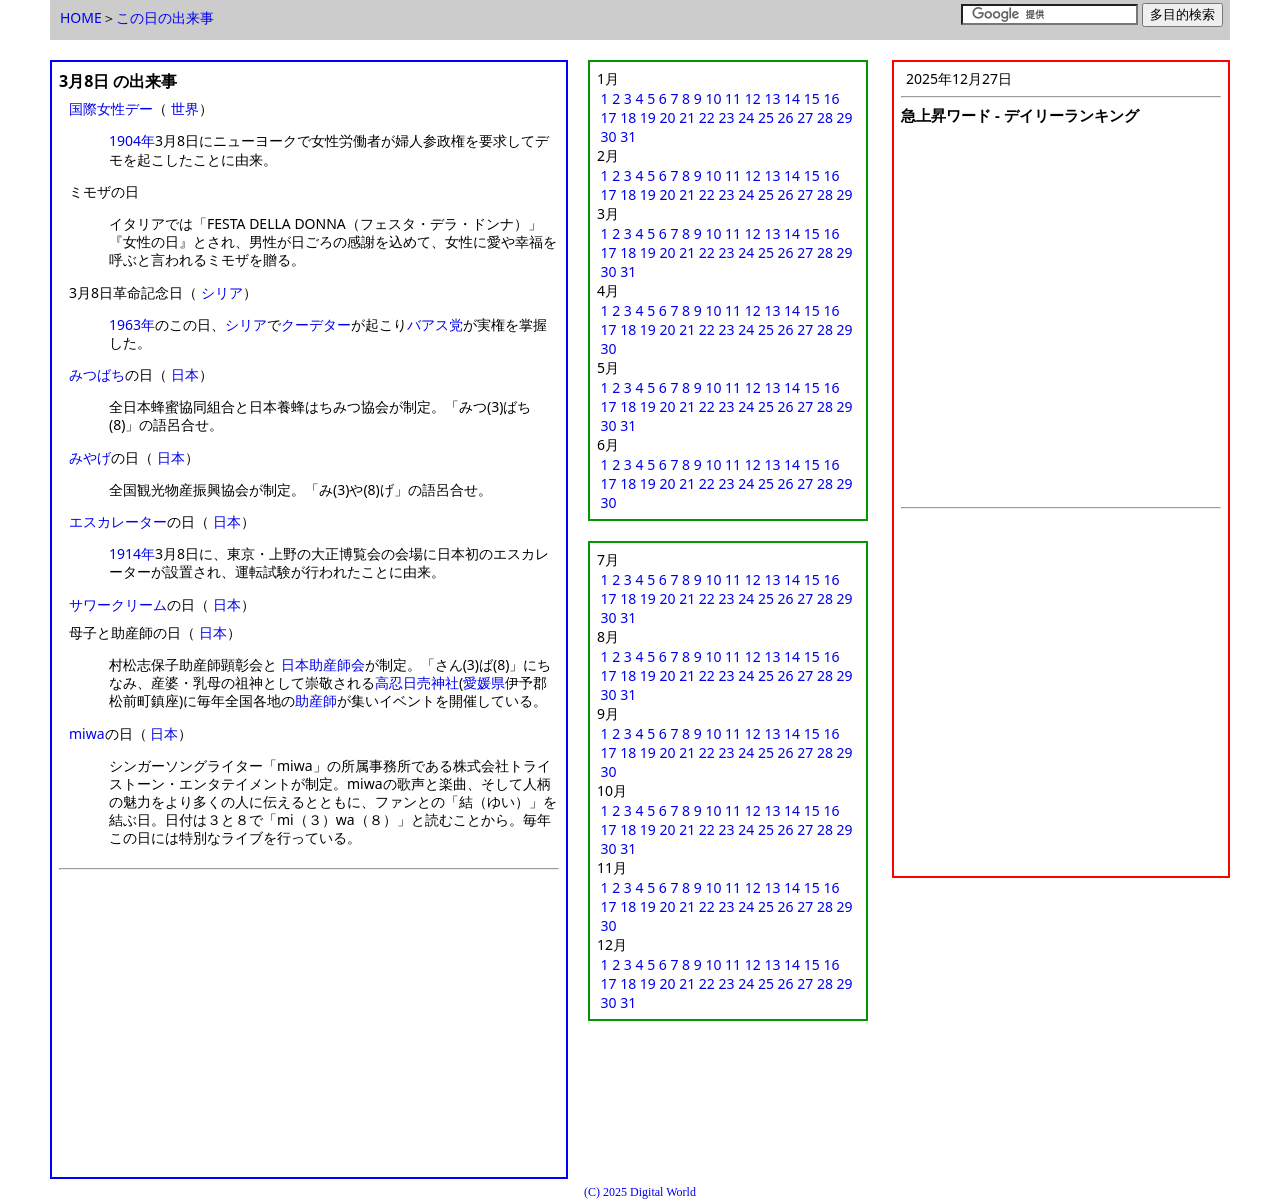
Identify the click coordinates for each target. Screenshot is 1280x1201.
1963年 (132, 324)
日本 (185, 374)
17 (609, 117)
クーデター (316, 324)
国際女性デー (111, 108)
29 (845, 117)
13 (772, 98)
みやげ (90, 457)
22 (707, 117)
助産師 (316, 700)
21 (687, 117)
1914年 (132, 553)
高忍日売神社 (417, 682)
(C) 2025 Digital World (640, 1192)
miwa (87, 733)
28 (825, 117)
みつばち (97, 374)
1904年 (132, 140)
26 (786, 117)
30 (609, 136)
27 (805, 117)
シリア (222, 292)
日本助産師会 (323, 664)
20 (668, 117)
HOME (81, 17)
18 (628, 117)
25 (766, 117)
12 (753, 98)
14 (792, 98)
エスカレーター (118, 521)
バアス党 (435, 324)
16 (831, 98)
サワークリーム (118, 604)
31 (628, 136)
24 (746, 117)
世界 (185, 108)
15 (812, 98)
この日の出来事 (165, 17)
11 (733, 98)
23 (727, 117)
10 (713, 98)
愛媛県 (484, 682)
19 (648, 117)
